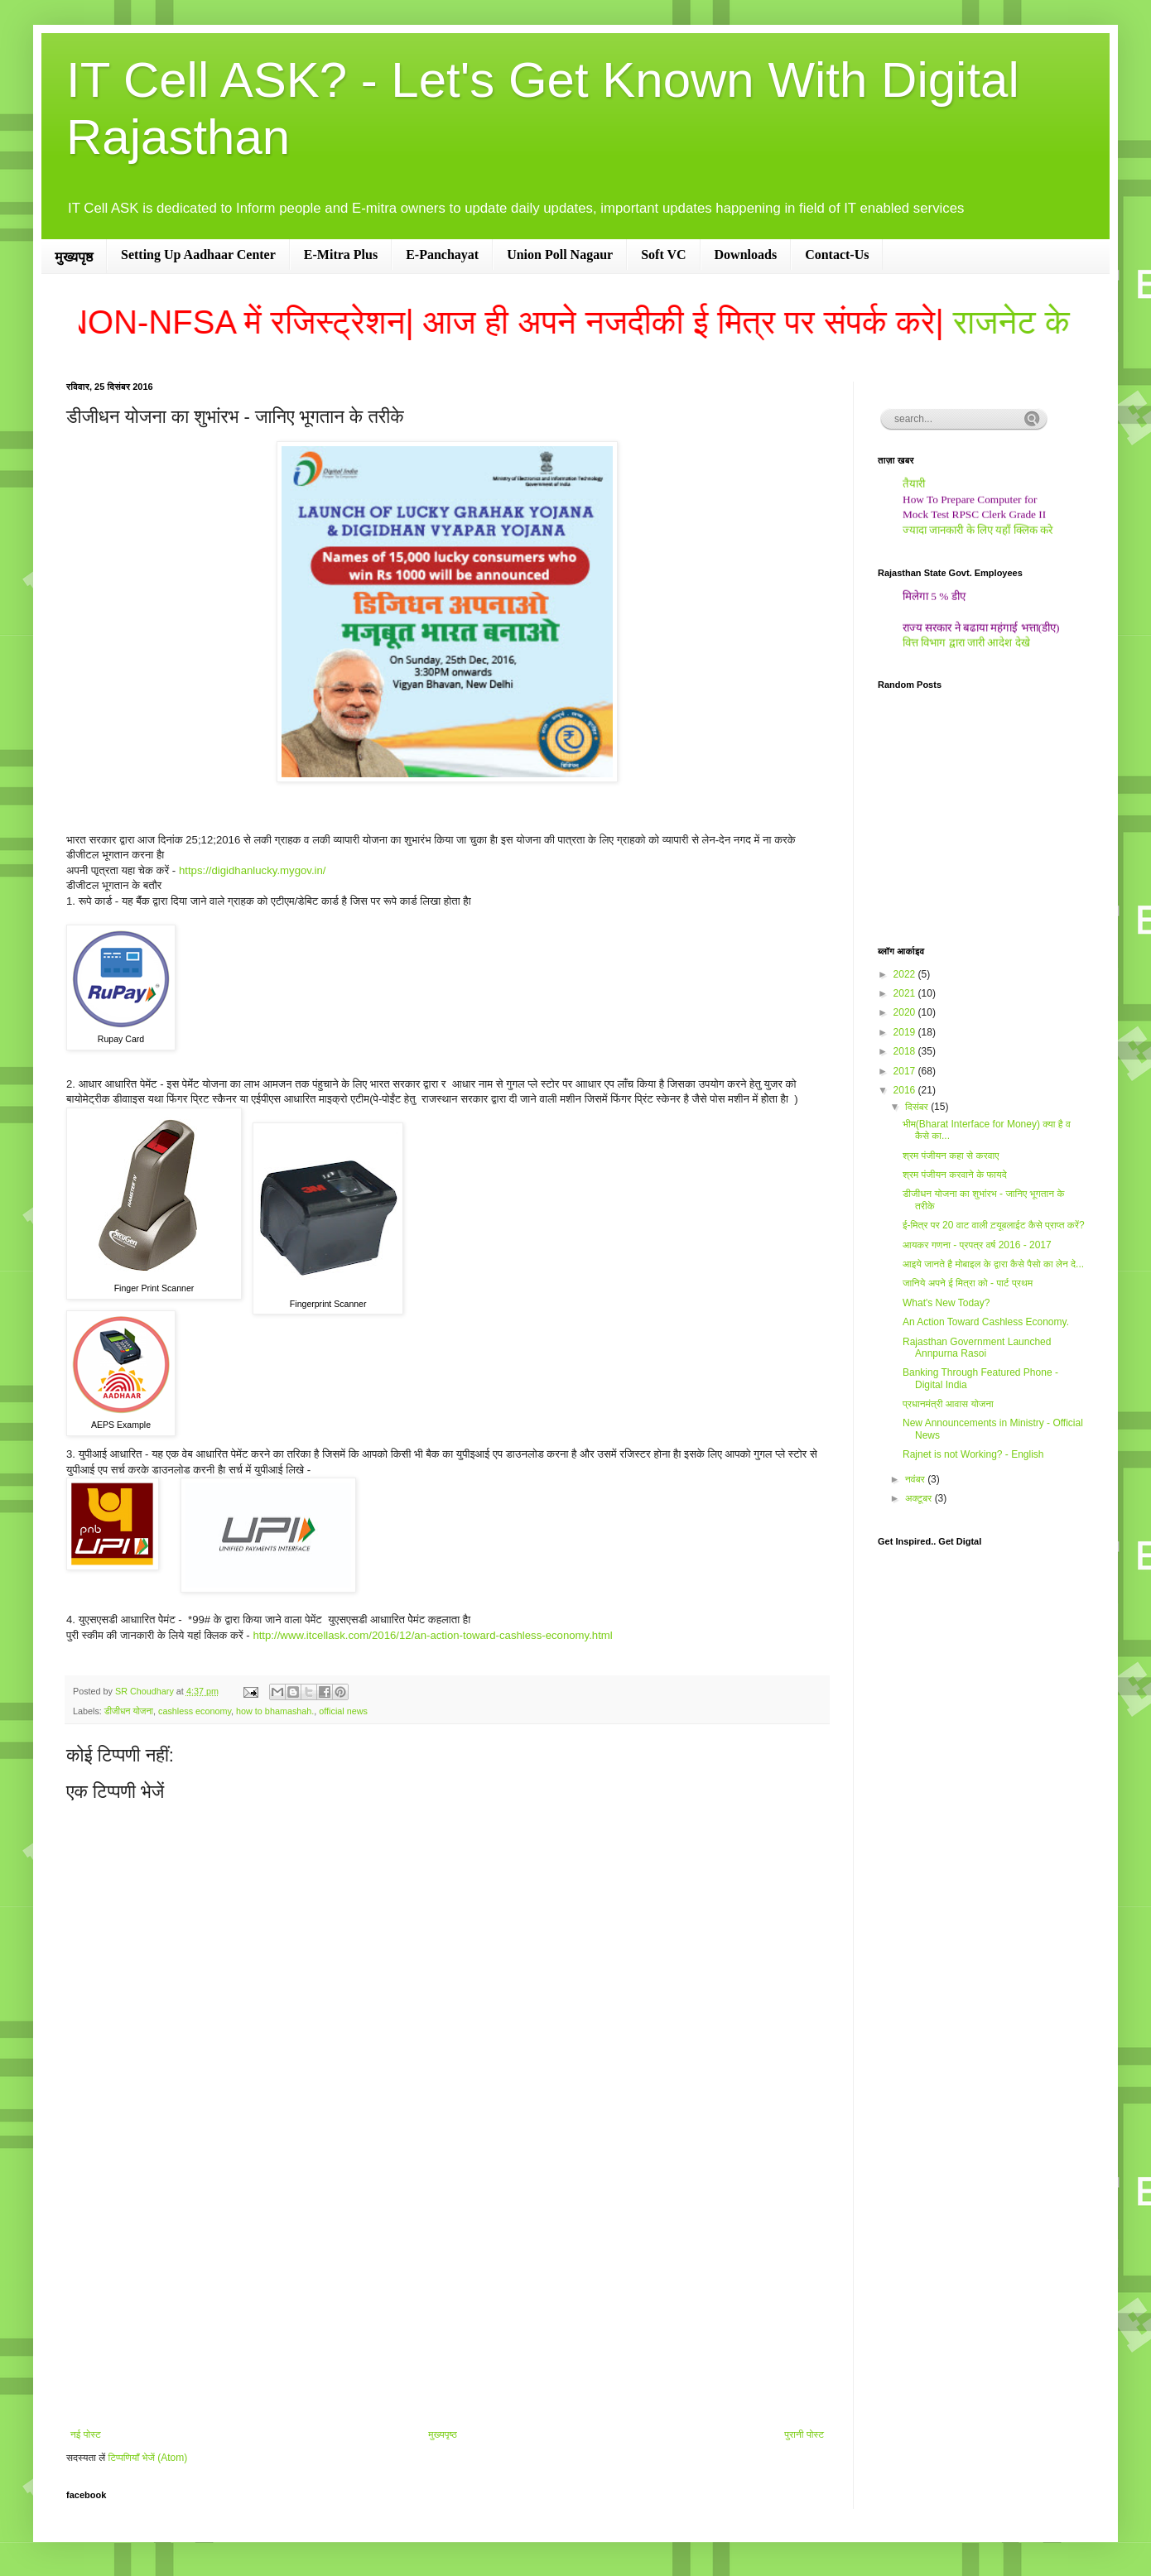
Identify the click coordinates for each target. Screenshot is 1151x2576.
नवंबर (916, 1479)
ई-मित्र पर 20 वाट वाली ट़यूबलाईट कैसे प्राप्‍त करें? (994, 1225)
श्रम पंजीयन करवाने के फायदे (955, 1174)
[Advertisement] (447, 2292)
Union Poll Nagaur (560, 255)
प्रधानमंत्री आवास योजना (948, 1404)
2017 (905, 1071)
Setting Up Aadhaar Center (198, 255)
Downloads (746, 255)
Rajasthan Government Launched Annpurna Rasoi (977, 1347)
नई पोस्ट (85, 2434)
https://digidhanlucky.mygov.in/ (252, 870)
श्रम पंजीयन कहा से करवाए (951, 1155)
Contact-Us (837, 255)
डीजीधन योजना (128, 1711)
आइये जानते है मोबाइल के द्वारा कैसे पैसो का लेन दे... (993, 1264)
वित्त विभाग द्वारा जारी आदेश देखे (966, 647)
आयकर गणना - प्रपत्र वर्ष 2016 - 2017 (977, 1245)
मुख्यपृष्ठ (74, 257)
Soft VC (663, 255)
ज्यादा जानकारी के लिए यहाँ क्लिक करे (977, 533)
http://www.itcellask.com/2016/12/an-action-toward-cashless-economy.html (432, 1635)
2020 (905, 1012)
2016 (905, 1090)
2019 (905, 1032)
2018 (905, 1051)
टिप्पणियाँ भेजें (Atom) (148, 2457)
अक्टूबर (920, 1498)
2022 (905, 974)
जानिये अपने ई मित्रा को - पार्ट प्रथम (968, 1283)
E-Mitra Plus (341, 255)
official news (343, 1711)
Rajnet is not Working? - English (973, 1454)
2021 (905, 993)
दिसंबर (918, 1107)
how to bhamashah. (275, 1711)
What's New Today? (946, 1303)
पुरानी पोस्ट (804, 2434)
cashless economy (194, 1711)
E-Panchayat (442, 255)
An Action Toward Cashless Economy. (986, 1322)
